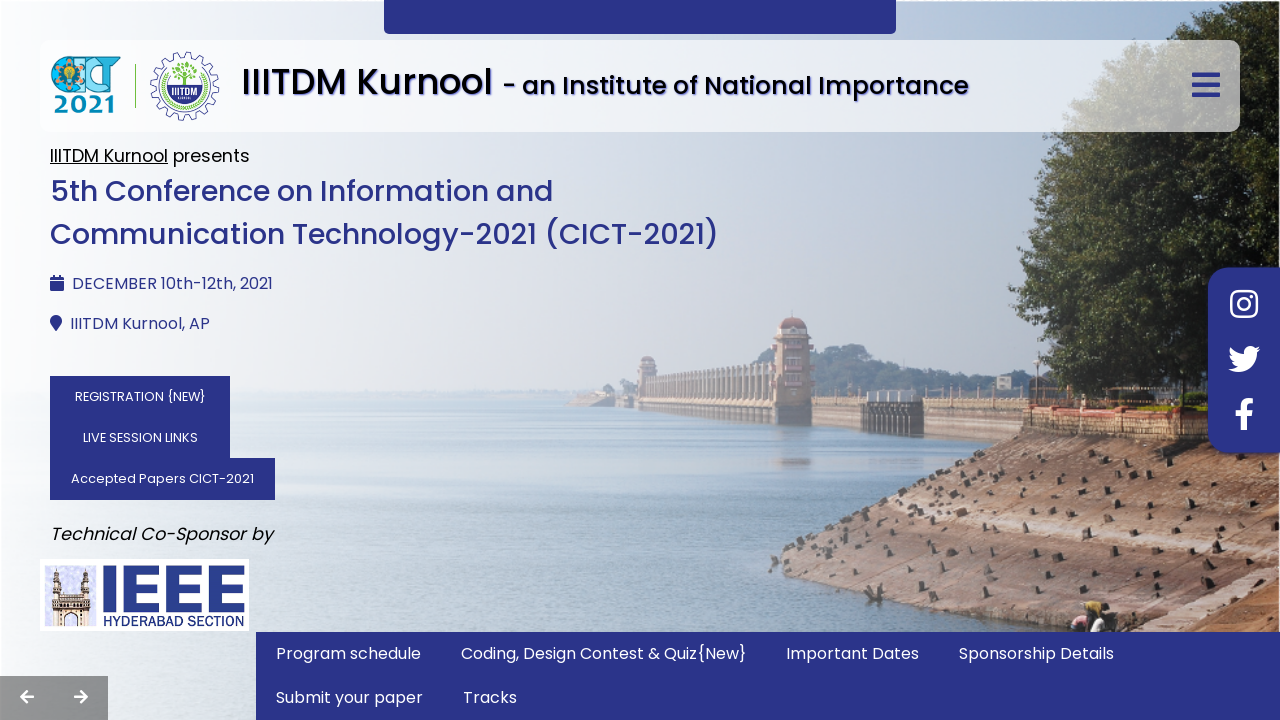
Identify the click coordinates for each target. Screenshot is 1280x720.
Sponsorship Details (1036, 653)
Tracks (490, 697)
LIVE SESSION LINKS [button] (140, 437)
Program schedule (348, 653)
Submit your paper (349, 697)
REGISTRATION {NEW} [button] (140, 396)
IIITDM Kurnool (109, 156)
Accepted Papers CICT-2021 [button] (162, 478)
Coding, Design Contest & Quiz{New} (603, 653)
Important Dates (852, 653)
